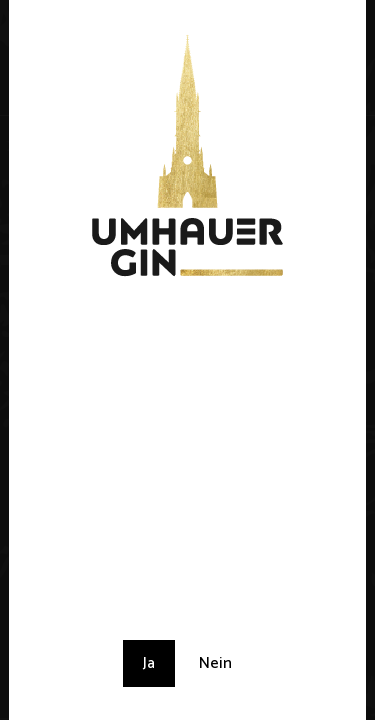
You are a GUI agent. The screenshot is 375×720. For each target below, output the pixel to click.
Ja (149, 663)
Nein (215, 663)
